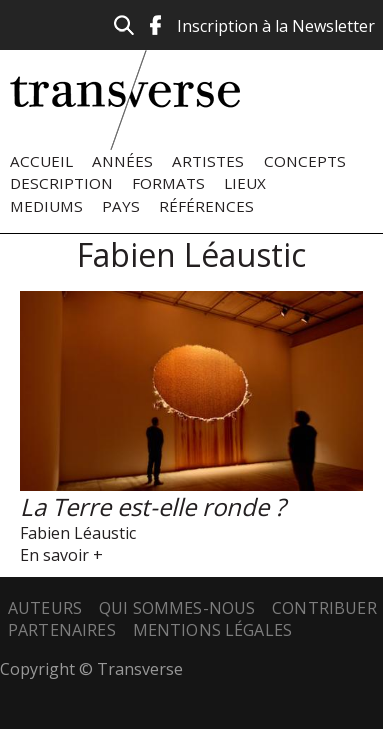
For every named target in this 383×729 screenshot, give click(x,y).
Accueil (41, 161)
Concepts (305, 161)
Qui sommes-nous (177, 608)
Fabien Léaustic (78, 533)
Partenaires (62, 630)
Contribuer (324, 608)
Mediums (46, 206)
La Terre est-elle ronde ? (152, 506)
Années (122, 161)
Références (206, 206)
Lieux (245, 183)
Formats (168, 183)
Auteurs (45, 608)
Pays (121, 206)
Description (61, 183)
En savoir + (61, 555)
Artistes (208, 161)
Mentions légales (213, 630)
